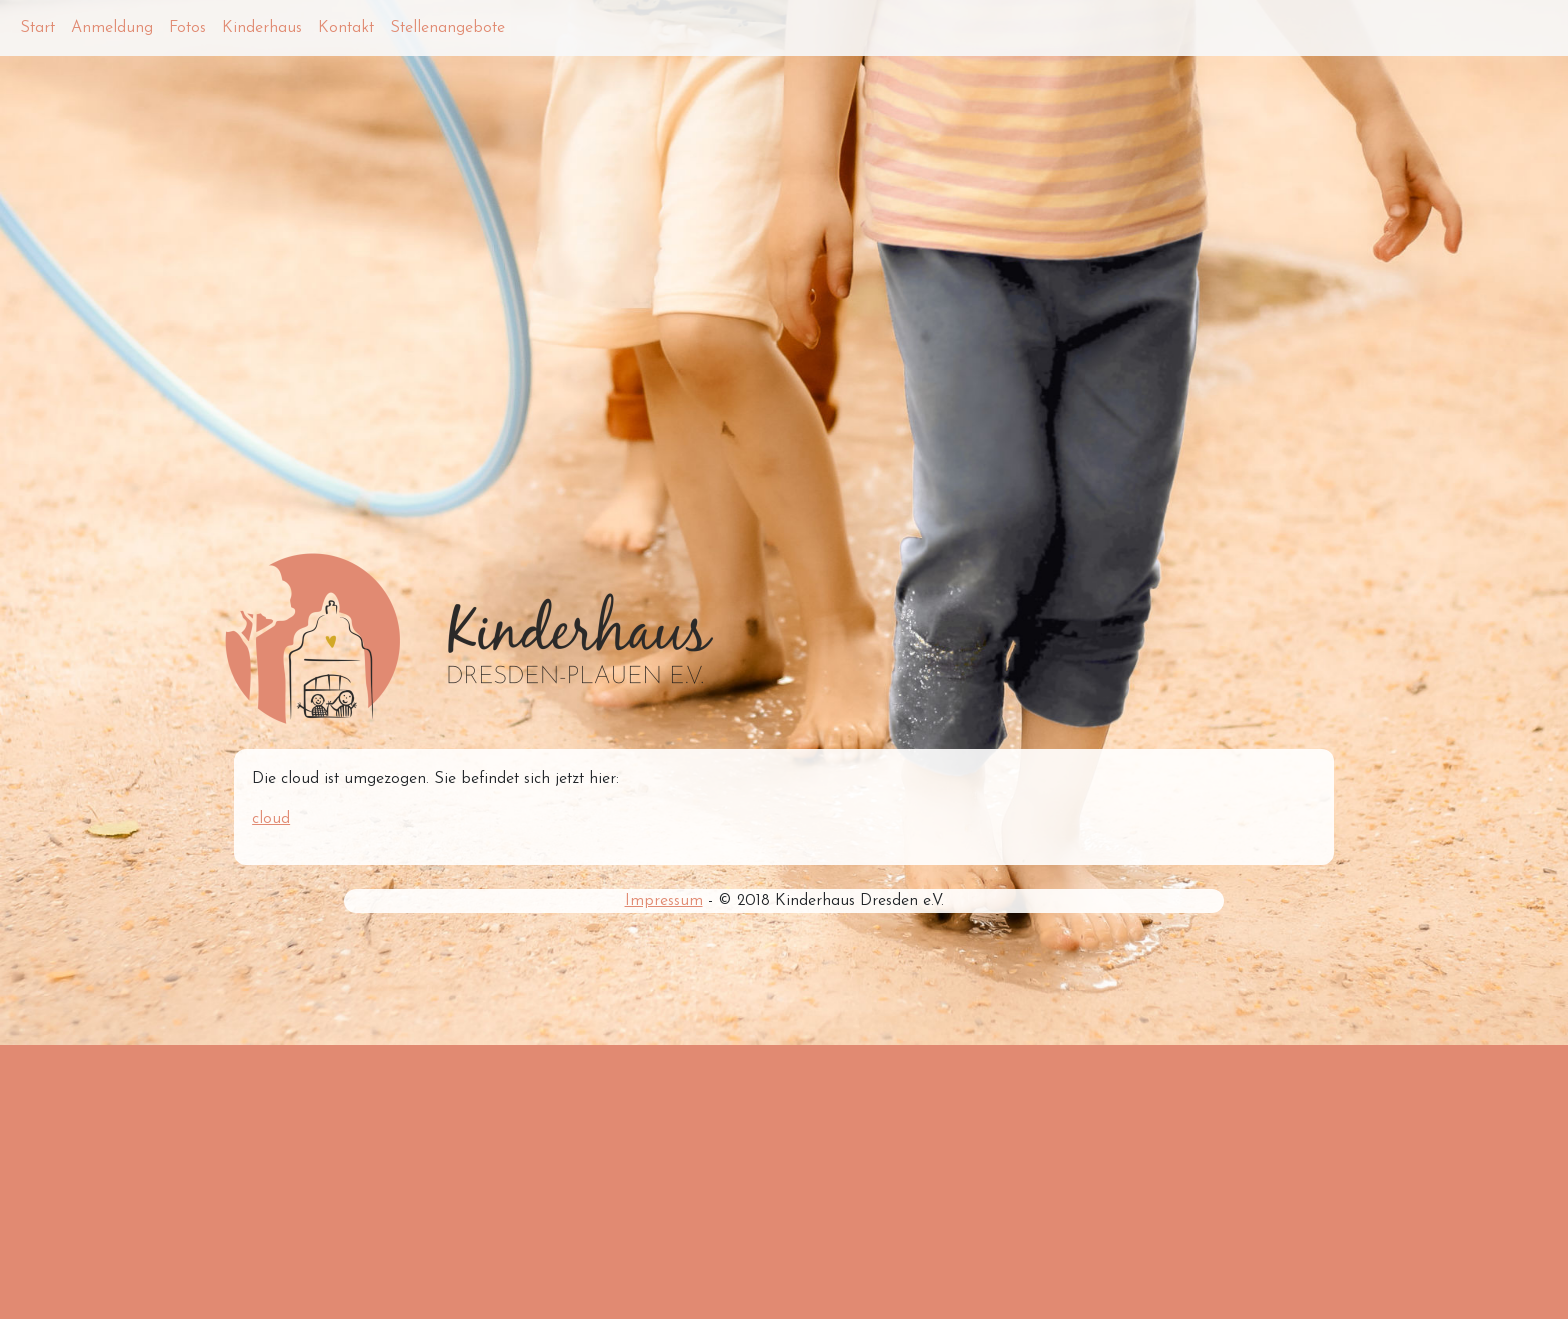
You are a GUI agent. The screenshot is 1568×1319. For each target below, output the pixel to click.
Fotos (187, 28)
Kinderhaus (262, 28)
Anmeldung (112, 28)
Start (37, 28)
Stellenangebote (447, 28)
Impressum (664, 901)
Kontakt (346, 28)
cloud (271, 819)
